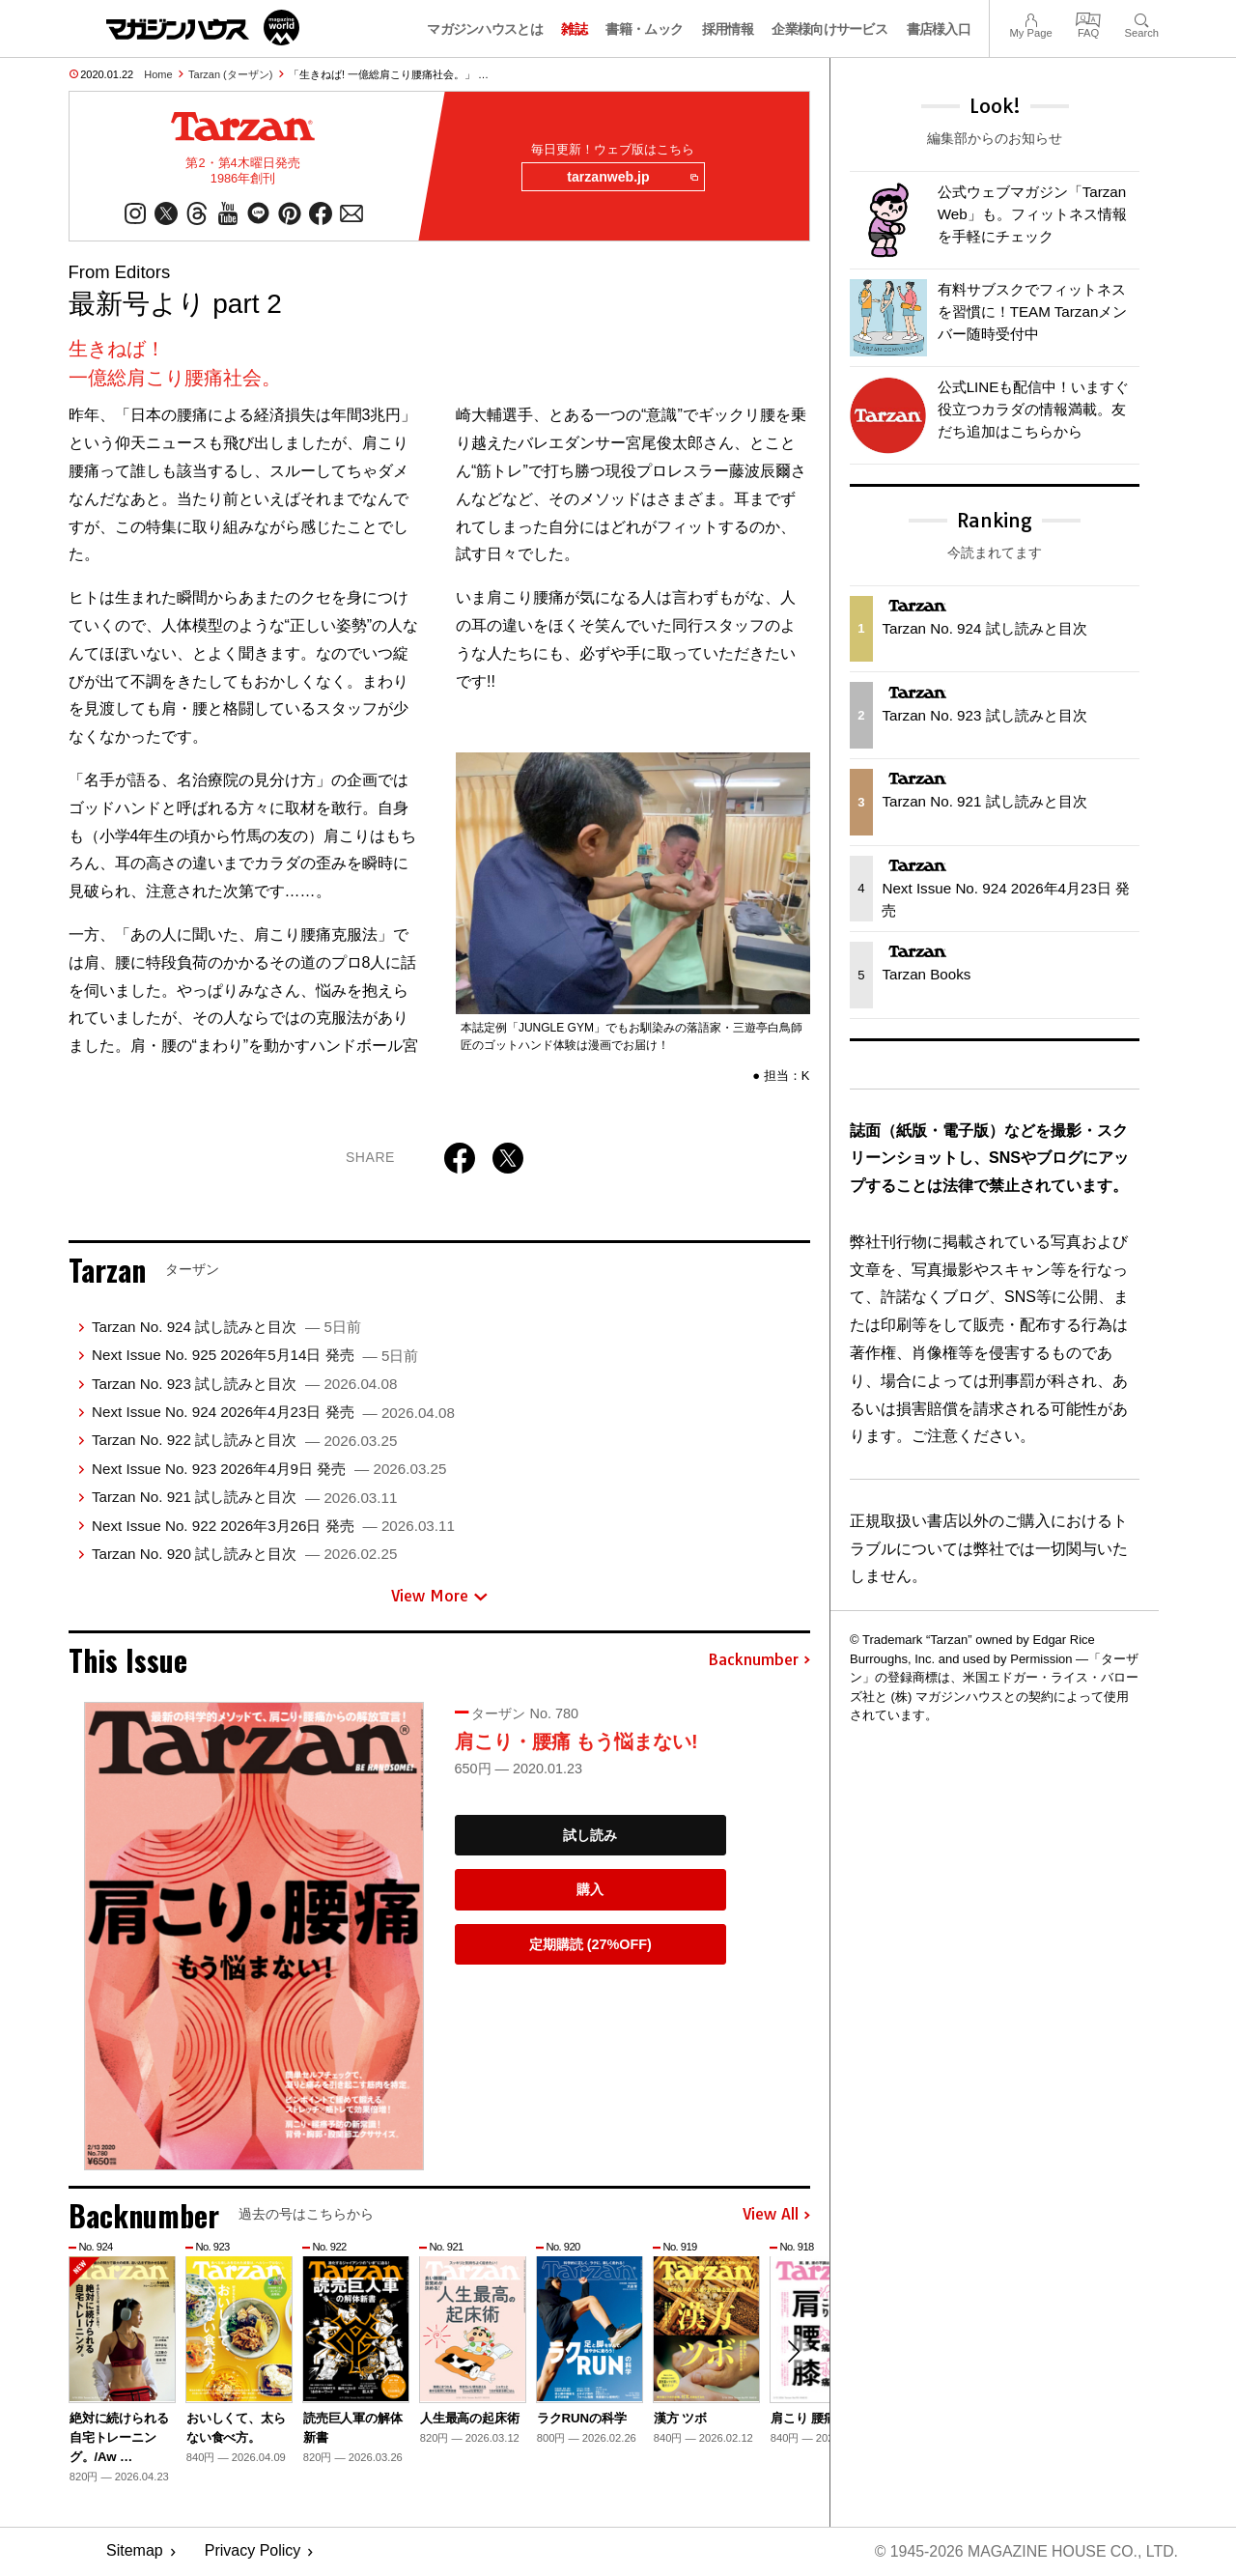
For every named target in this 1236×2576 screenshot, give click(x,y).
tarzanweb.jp (631, 177)
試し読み (590, 1836)
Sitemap (134, 2552)
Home (158, 74)
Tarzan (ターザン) (230, 74)
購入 (590, 1890)
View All (776, 2215)
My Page (1030, 18)
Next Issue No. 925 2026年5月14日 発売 (255, 1355)
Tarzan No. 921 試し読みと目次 (244, 1497)
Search (1141, 18)
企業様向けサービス (829, 29)
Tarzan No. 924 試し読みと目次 (226, 1327)
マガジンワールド (202, 27)
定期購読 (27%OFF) (590, 1945)
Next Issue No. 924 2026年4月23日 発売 (273, 1412)
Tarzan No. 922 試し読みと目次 (244, 1440)
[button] (792, 2352)
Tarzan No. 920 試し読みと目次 (244, 1554)
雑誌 (574, 29)
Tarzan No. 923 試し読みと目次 (244, 1384)
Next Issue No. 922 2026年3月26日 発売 (273, 1525)
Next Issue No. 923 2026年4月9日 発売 (269, 1469)
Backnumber (759, 1661)
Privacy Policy (253, 2552)
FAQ (1088, 18)
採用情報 (727, 29)
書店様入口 (939, 29)
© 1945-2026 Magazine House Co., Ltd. (1025, 2552)
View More (439, 1596)
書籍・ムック (644, 29)
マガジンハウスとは (485, 29)
